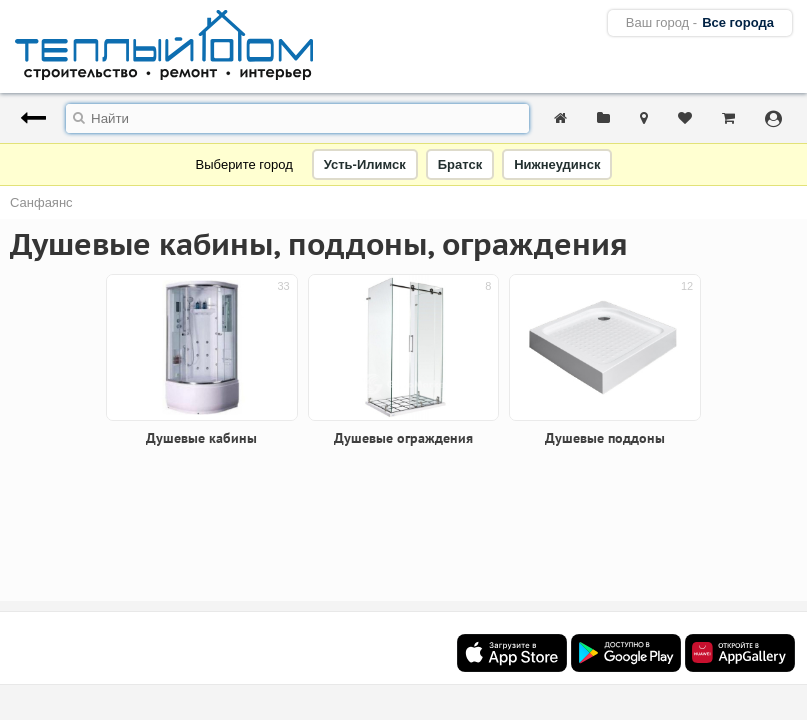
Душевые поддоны (605, 438)
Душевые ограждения (403, 438)
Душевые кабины (201, 438)
